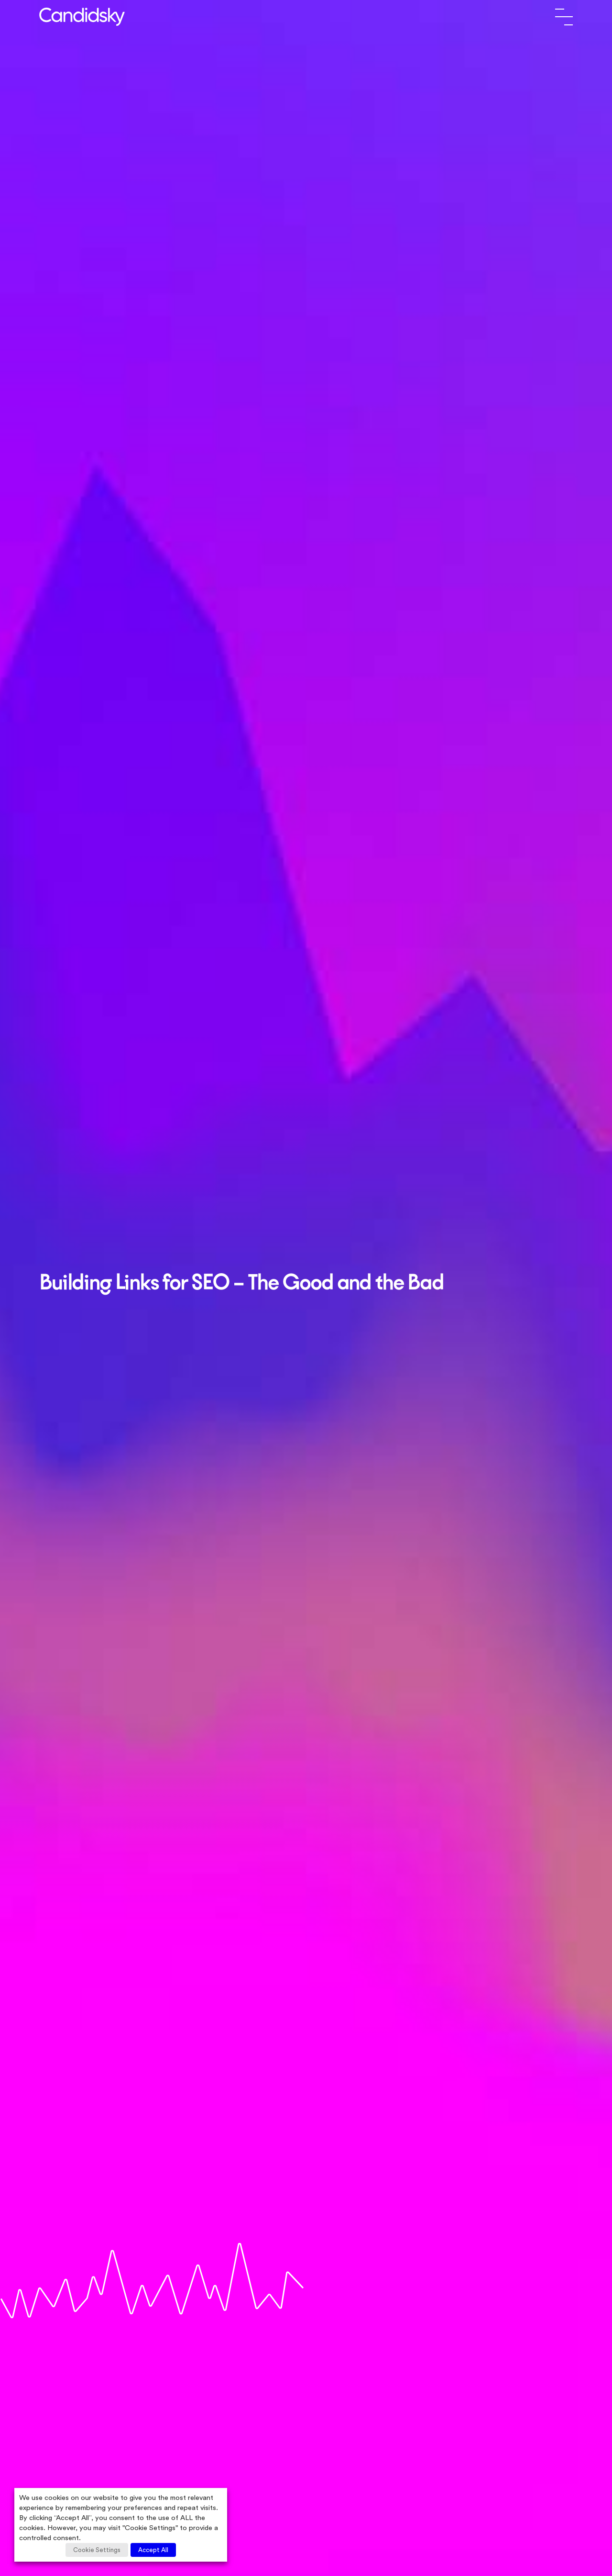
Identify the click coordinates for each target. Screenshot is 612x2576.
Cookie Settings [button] (96, 2550)
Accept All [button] (153, 2550)
